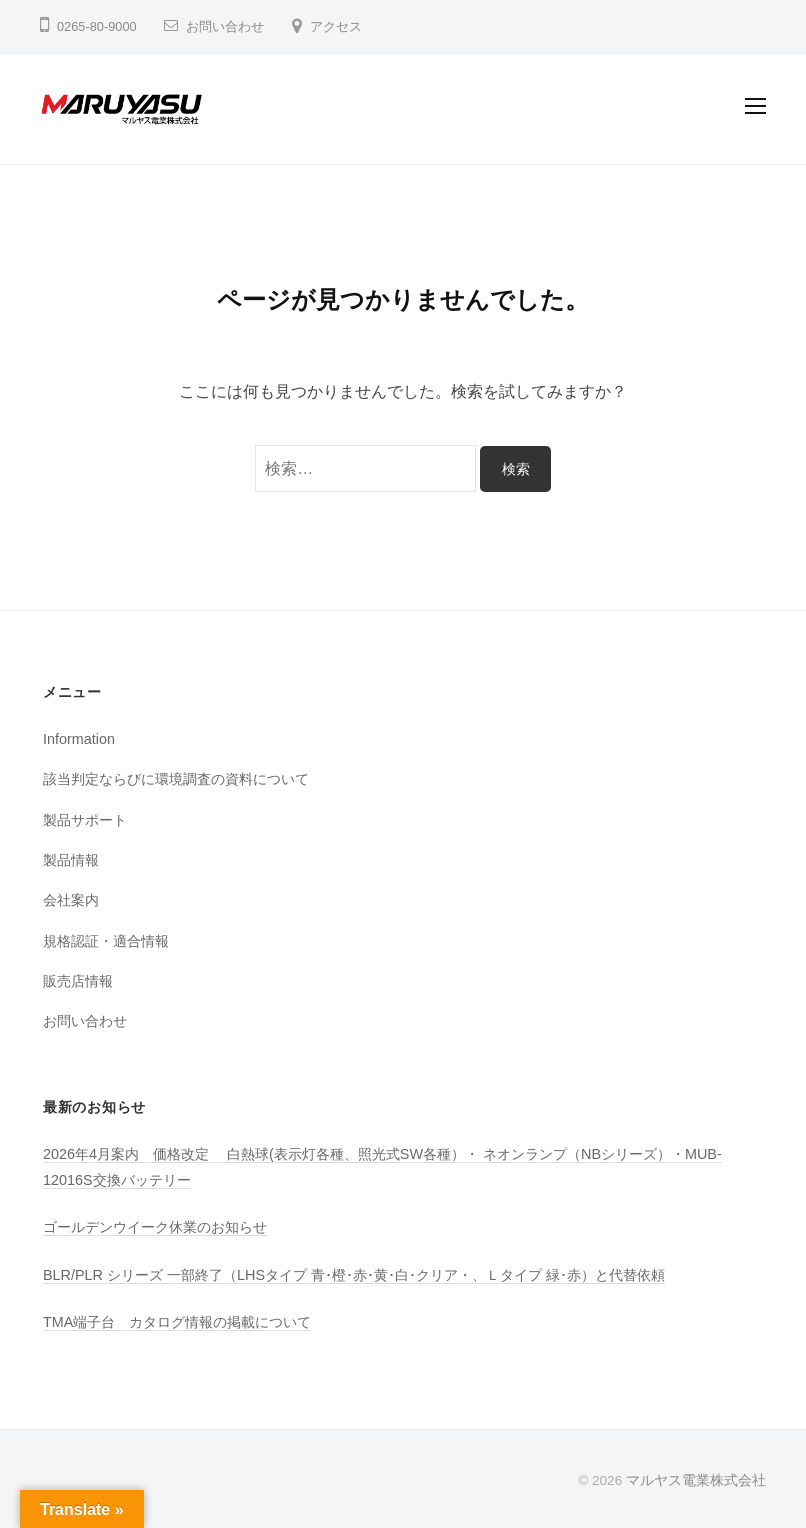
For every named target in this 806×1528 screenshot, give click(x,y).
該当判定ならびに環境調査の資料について (176, 779)
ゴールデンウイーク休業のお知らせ (155, 1227)
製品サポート (85, 820)
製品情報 (71, 860)
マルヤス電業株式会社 (696, 1480)
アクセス (336, 26)
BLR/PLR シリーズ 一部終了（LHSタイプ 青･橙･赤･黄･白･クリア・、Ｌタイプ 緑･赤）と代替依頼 (354, 1275)
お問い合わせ (225, 26)
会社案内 (71, 900)
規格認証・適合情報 (106, 941)
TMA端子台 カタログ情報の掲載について (177, 1322)
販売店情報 (78, 981)
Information (79, 739)
